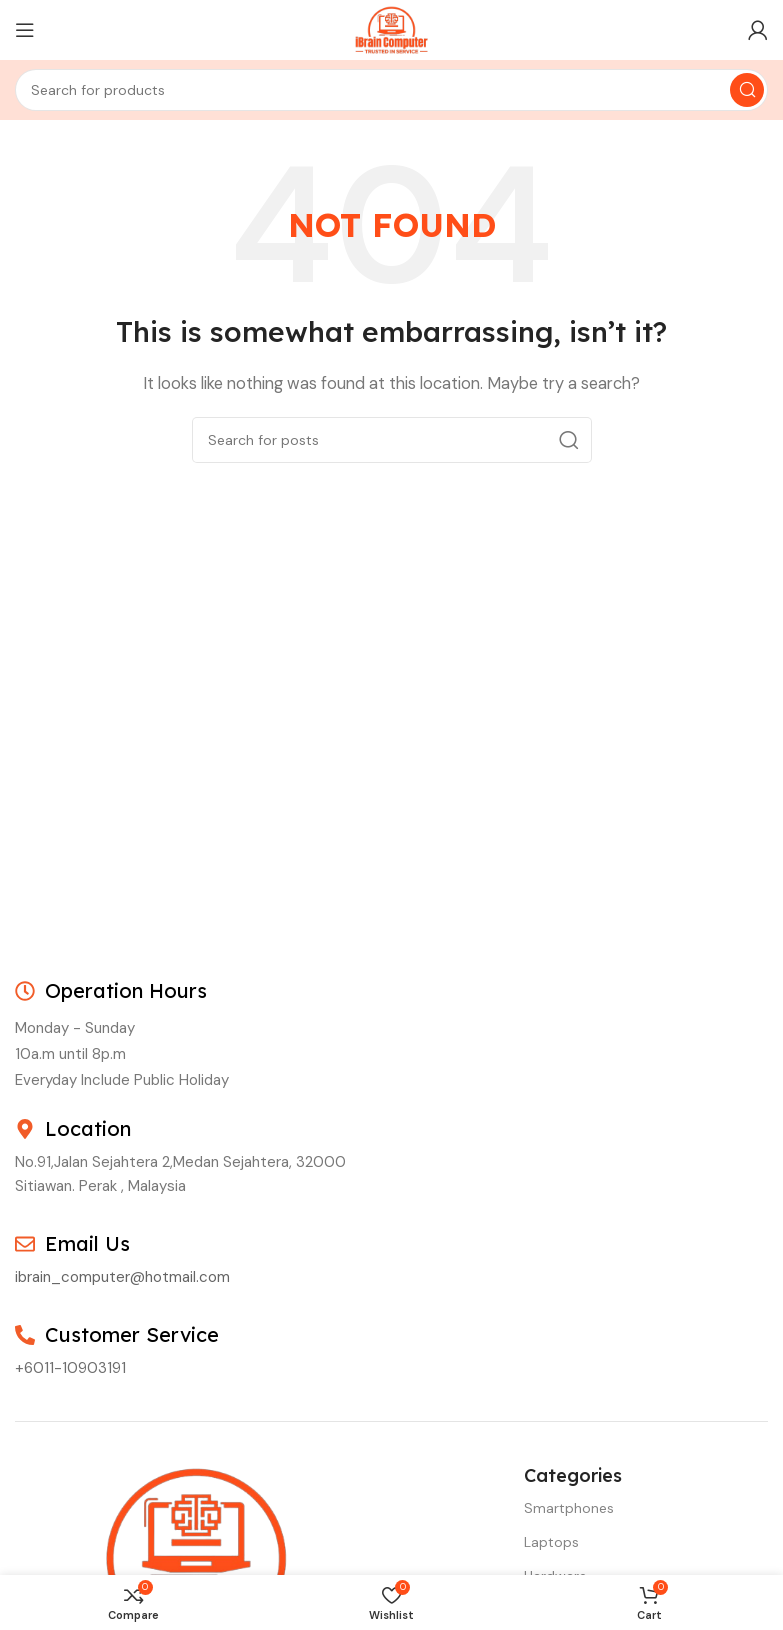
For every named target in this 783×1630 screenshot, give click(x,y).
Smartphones (569, 1508)
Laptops (551, 1542)
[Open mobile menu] (25, 30)
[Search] (391, 90)
